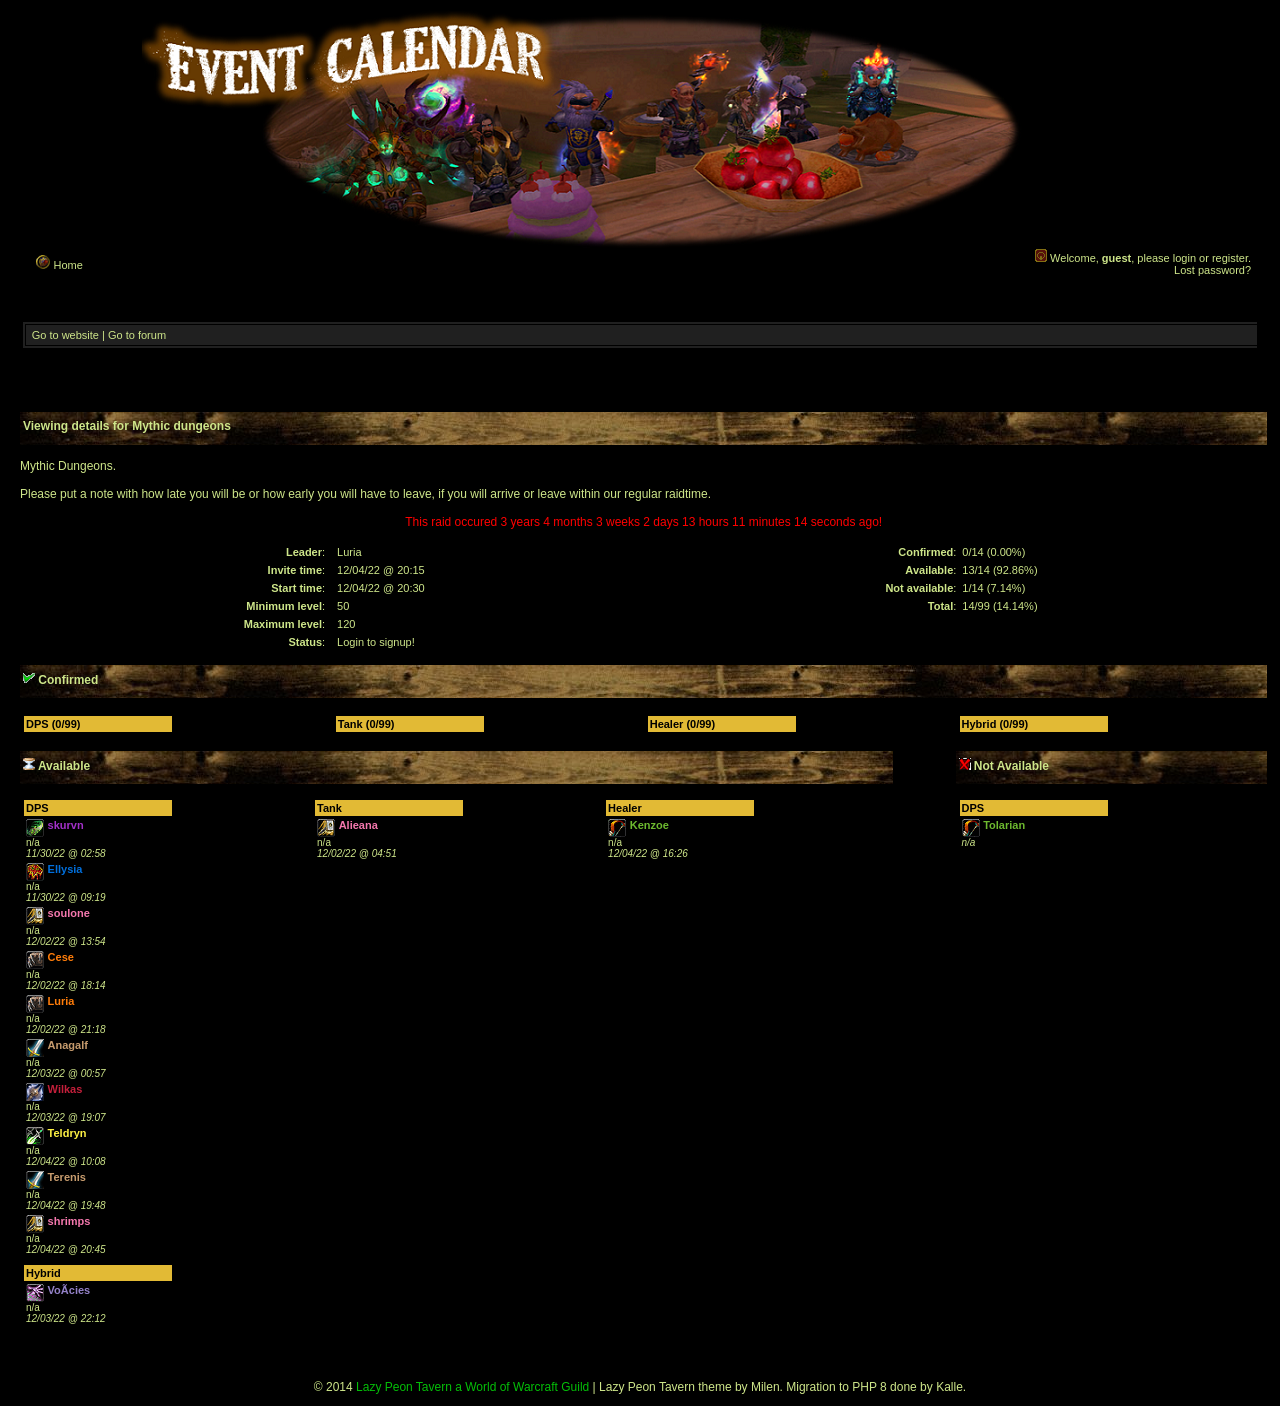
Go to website (65, 335)
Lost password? (1212, 270)
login (1184, 258)
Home (58, 262)
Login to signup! (376, 642)
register (1230, 258)
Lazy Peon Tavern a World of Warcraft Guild (472, 1387)
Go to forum (137, 335)
